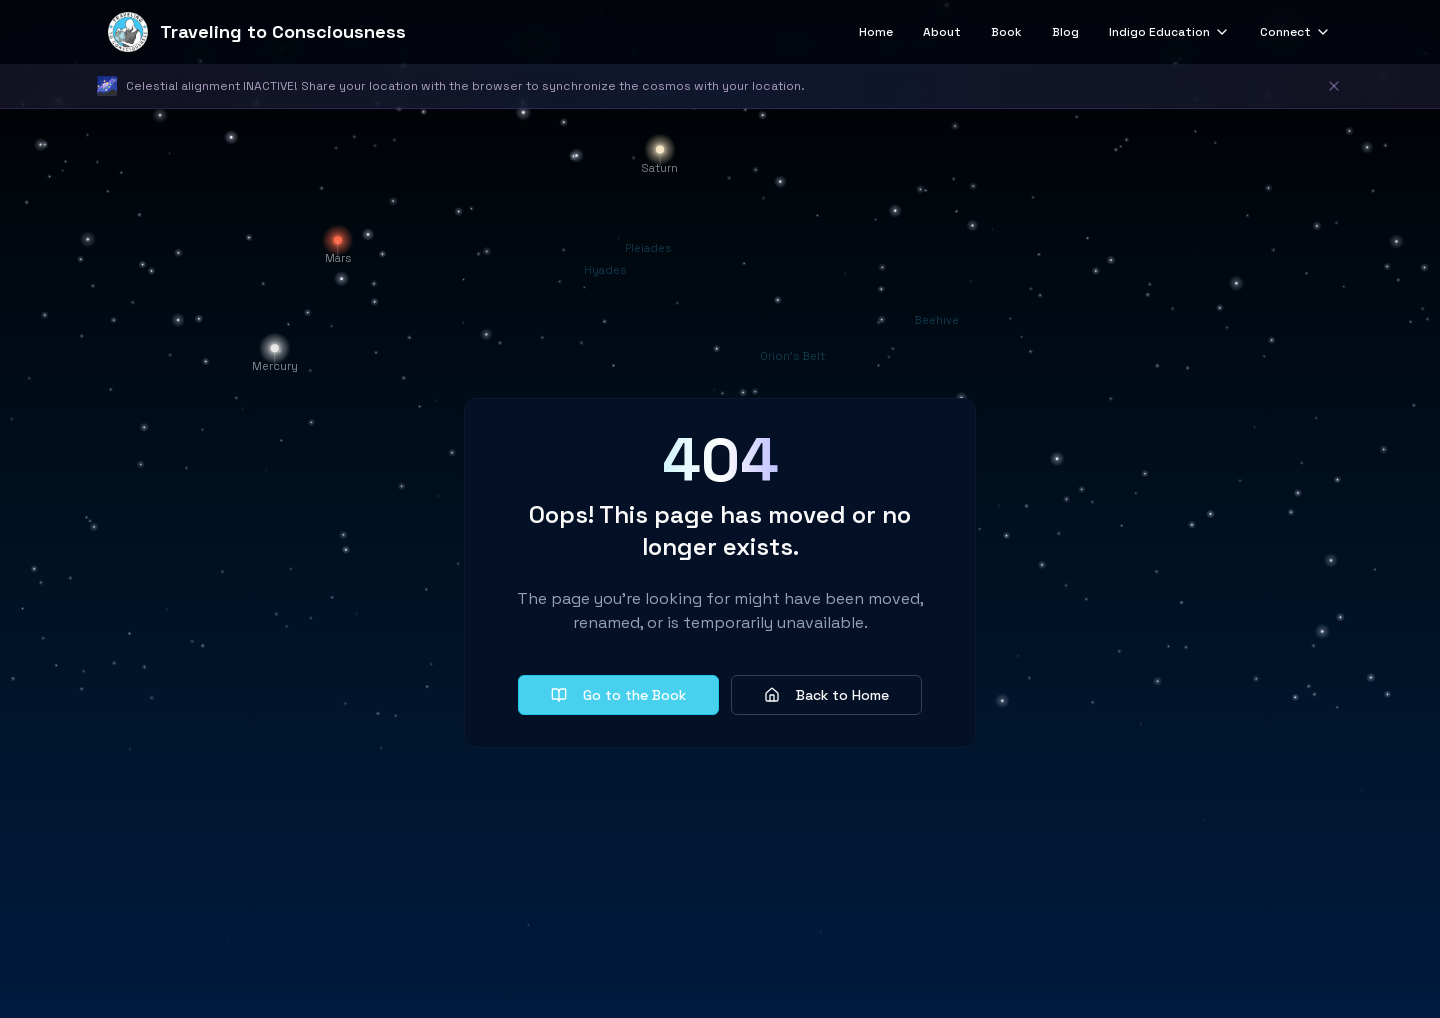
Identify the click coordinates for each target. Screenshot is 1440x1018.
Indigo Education (1169, 32)
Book (1006, 32)
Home (876, 32)
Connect (1295, 32)
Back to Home (826, 695)
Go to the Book (618, 695)
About (942, 32)
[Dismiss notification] (1334, 86)
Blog (1065, 32)
